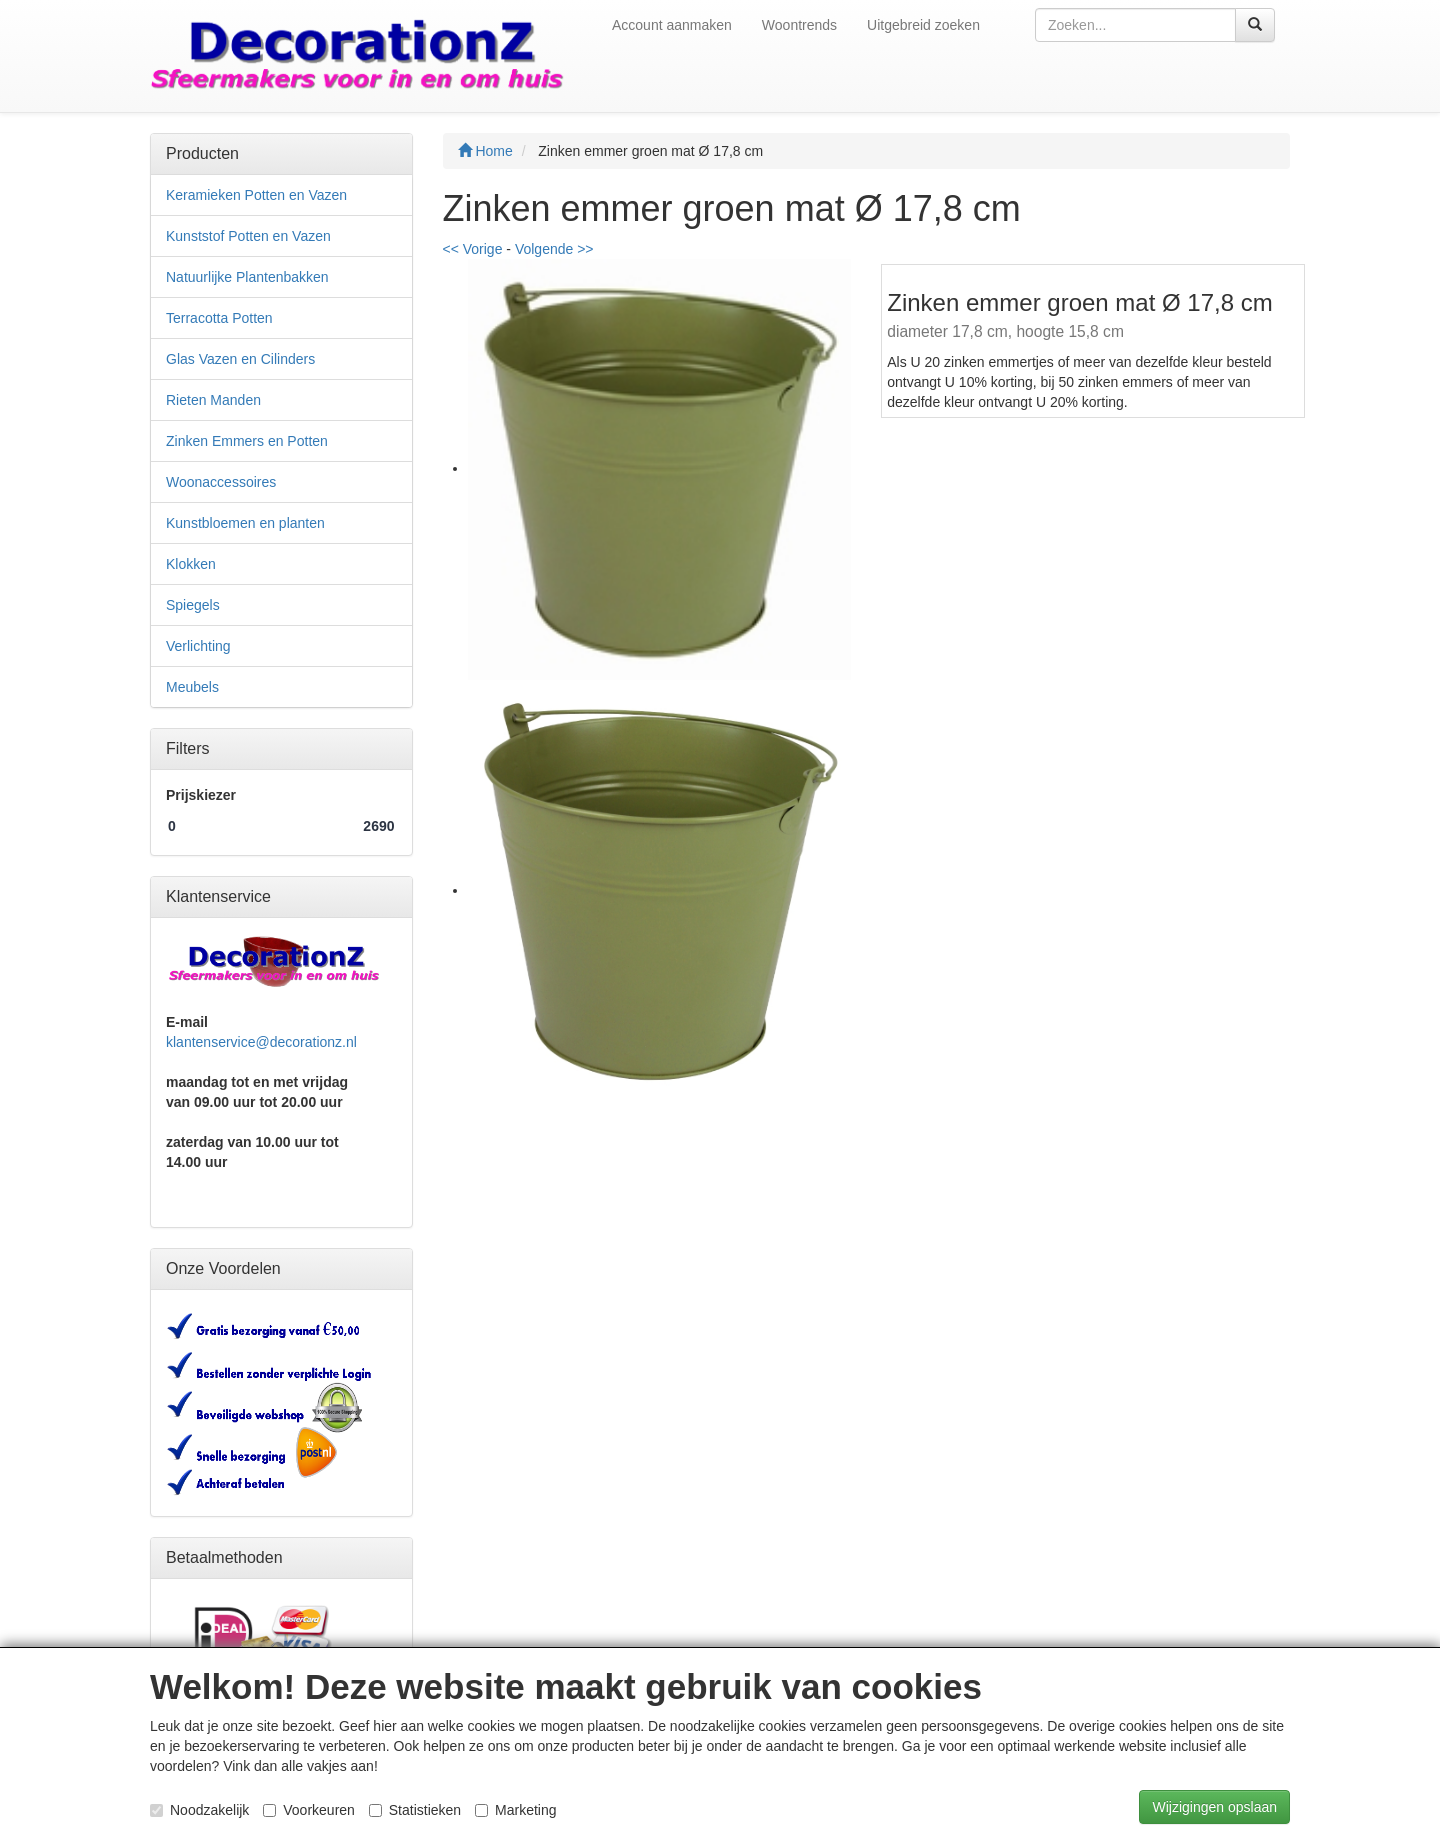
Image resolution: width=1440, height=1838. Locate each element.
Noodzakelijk (199, 1810)
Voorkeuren (309, 1810)
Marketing (515, 1810)
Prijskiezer (201, 795)
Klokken (191, 564)
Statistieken (415, 1810)
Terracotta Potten (219, 318)
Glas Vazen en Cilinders (240, 359)
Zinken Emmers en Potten (247, 441)
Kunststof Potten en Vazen (248, 236)
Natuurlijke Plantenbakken (247, 277)
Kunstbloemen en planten (245, 523)
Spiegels (193, 605)
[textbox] (1135, 25)
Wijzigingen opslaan (1214, 1807)
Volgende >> (554, 249)
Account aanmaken (672, 25)
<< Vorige (473, 249)
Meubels (192, 687)
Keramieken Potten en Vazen (256, 195)
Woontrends (799, 25)
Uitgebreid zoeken (923, 25)
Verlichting (198, 646)
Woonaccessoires (221, 482)
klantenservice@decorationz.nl (261, 1042)
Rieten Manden (213, 400)
